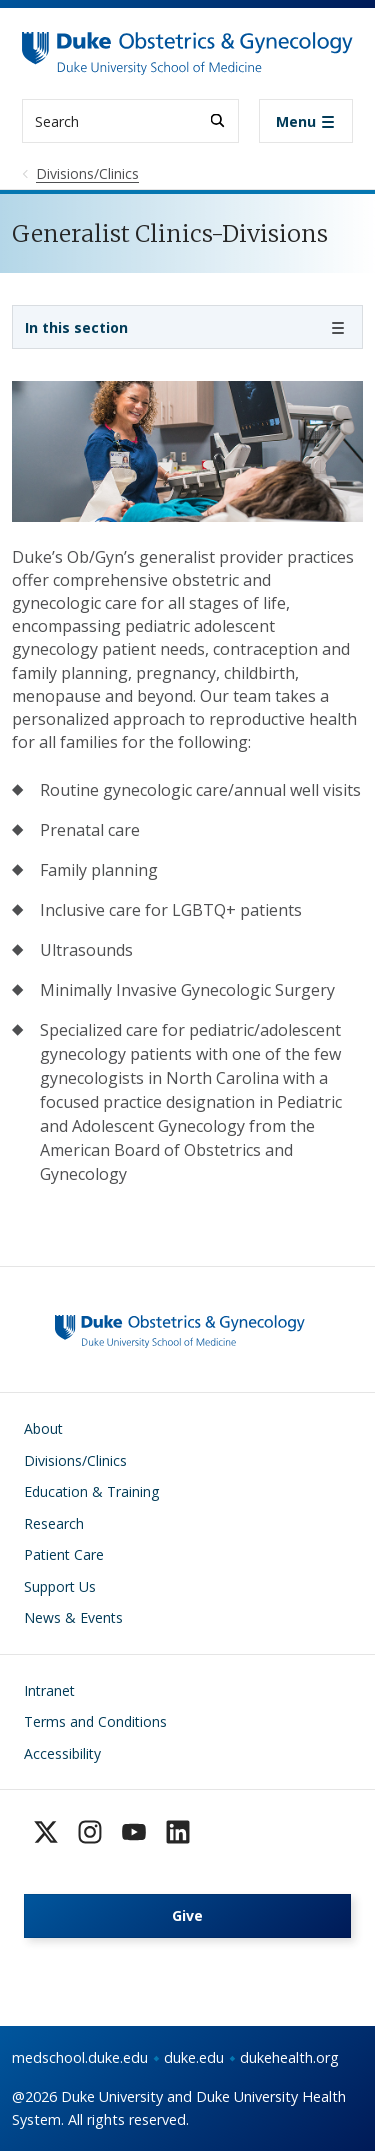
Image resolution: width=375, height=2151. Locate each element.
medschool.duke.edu (80, 2057)
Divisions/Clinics (75, 1460)
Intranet (49, 1690)
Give (187, 1915)
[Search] (217, 120)
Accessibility (62, 1753)
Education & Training (91, 1491)
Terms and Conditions (95, 1721)
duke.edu (194, 2057)
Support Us (60, 1586)
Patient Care (64, 1554)
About (43, 1428)
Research (54, 1523)
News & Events (73, 1617)
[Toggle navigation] (306, 121)
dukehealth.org (289, 2057)
